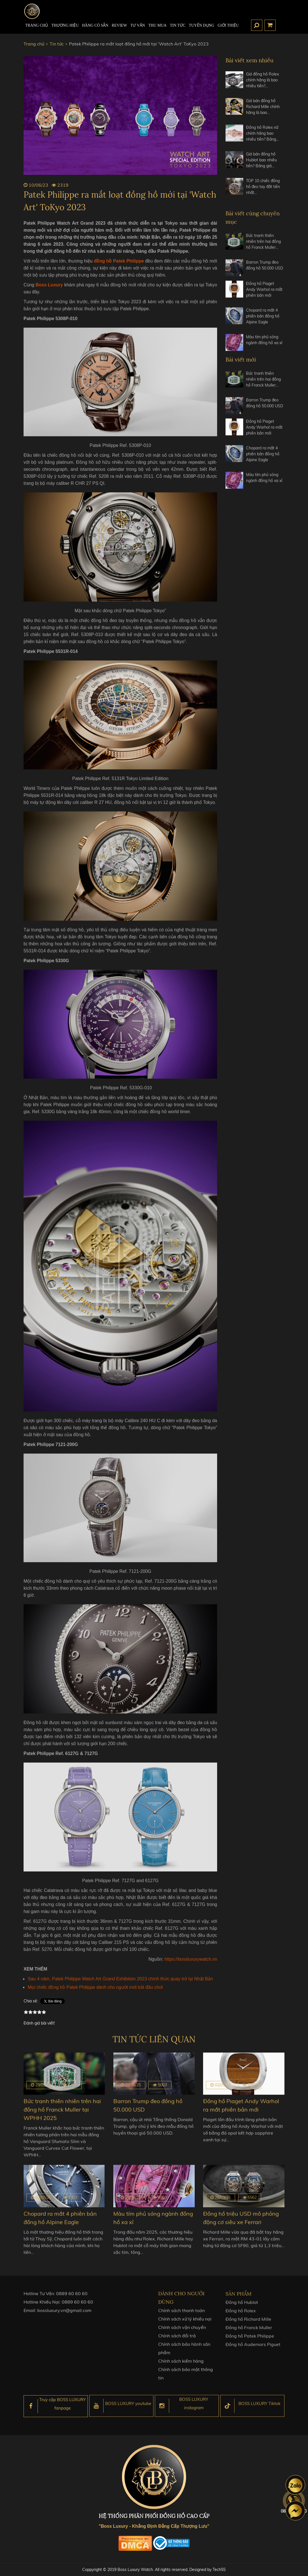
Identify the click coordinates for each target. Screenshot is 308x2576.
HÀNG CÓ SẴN (95, 25)
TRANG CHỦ (36, 25)
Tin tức (177, 25)
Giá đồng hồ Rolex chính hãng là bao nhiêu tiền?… (262, 80)
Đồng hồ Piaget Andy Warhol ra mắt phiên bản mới (264, 295)
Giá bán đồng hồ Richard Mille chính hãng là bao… (263, 106)
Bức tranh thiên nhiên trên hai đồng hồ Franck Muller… (263, 247)
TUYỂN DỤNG (201, 25)
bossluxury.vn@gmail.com (64, 2316)
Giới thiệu (228, 25)
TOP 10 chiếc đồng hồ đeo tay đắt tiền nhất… (263, 186)
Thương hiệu (65, 25)
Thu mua (157, 25)
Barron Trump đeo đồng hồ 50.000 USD (264, 270)
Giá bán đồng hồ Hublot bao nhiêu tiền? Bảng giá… (261, 160)
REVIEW (119, 25)
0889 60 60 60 (72, 2299)
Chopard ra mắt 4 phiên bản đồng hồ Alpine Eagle (262, 321)
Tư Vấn (137, 25)
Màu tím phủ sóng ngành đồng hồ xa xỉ (264, 345)
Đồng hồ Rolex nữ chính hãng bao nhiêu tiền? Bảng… (262, 133)
